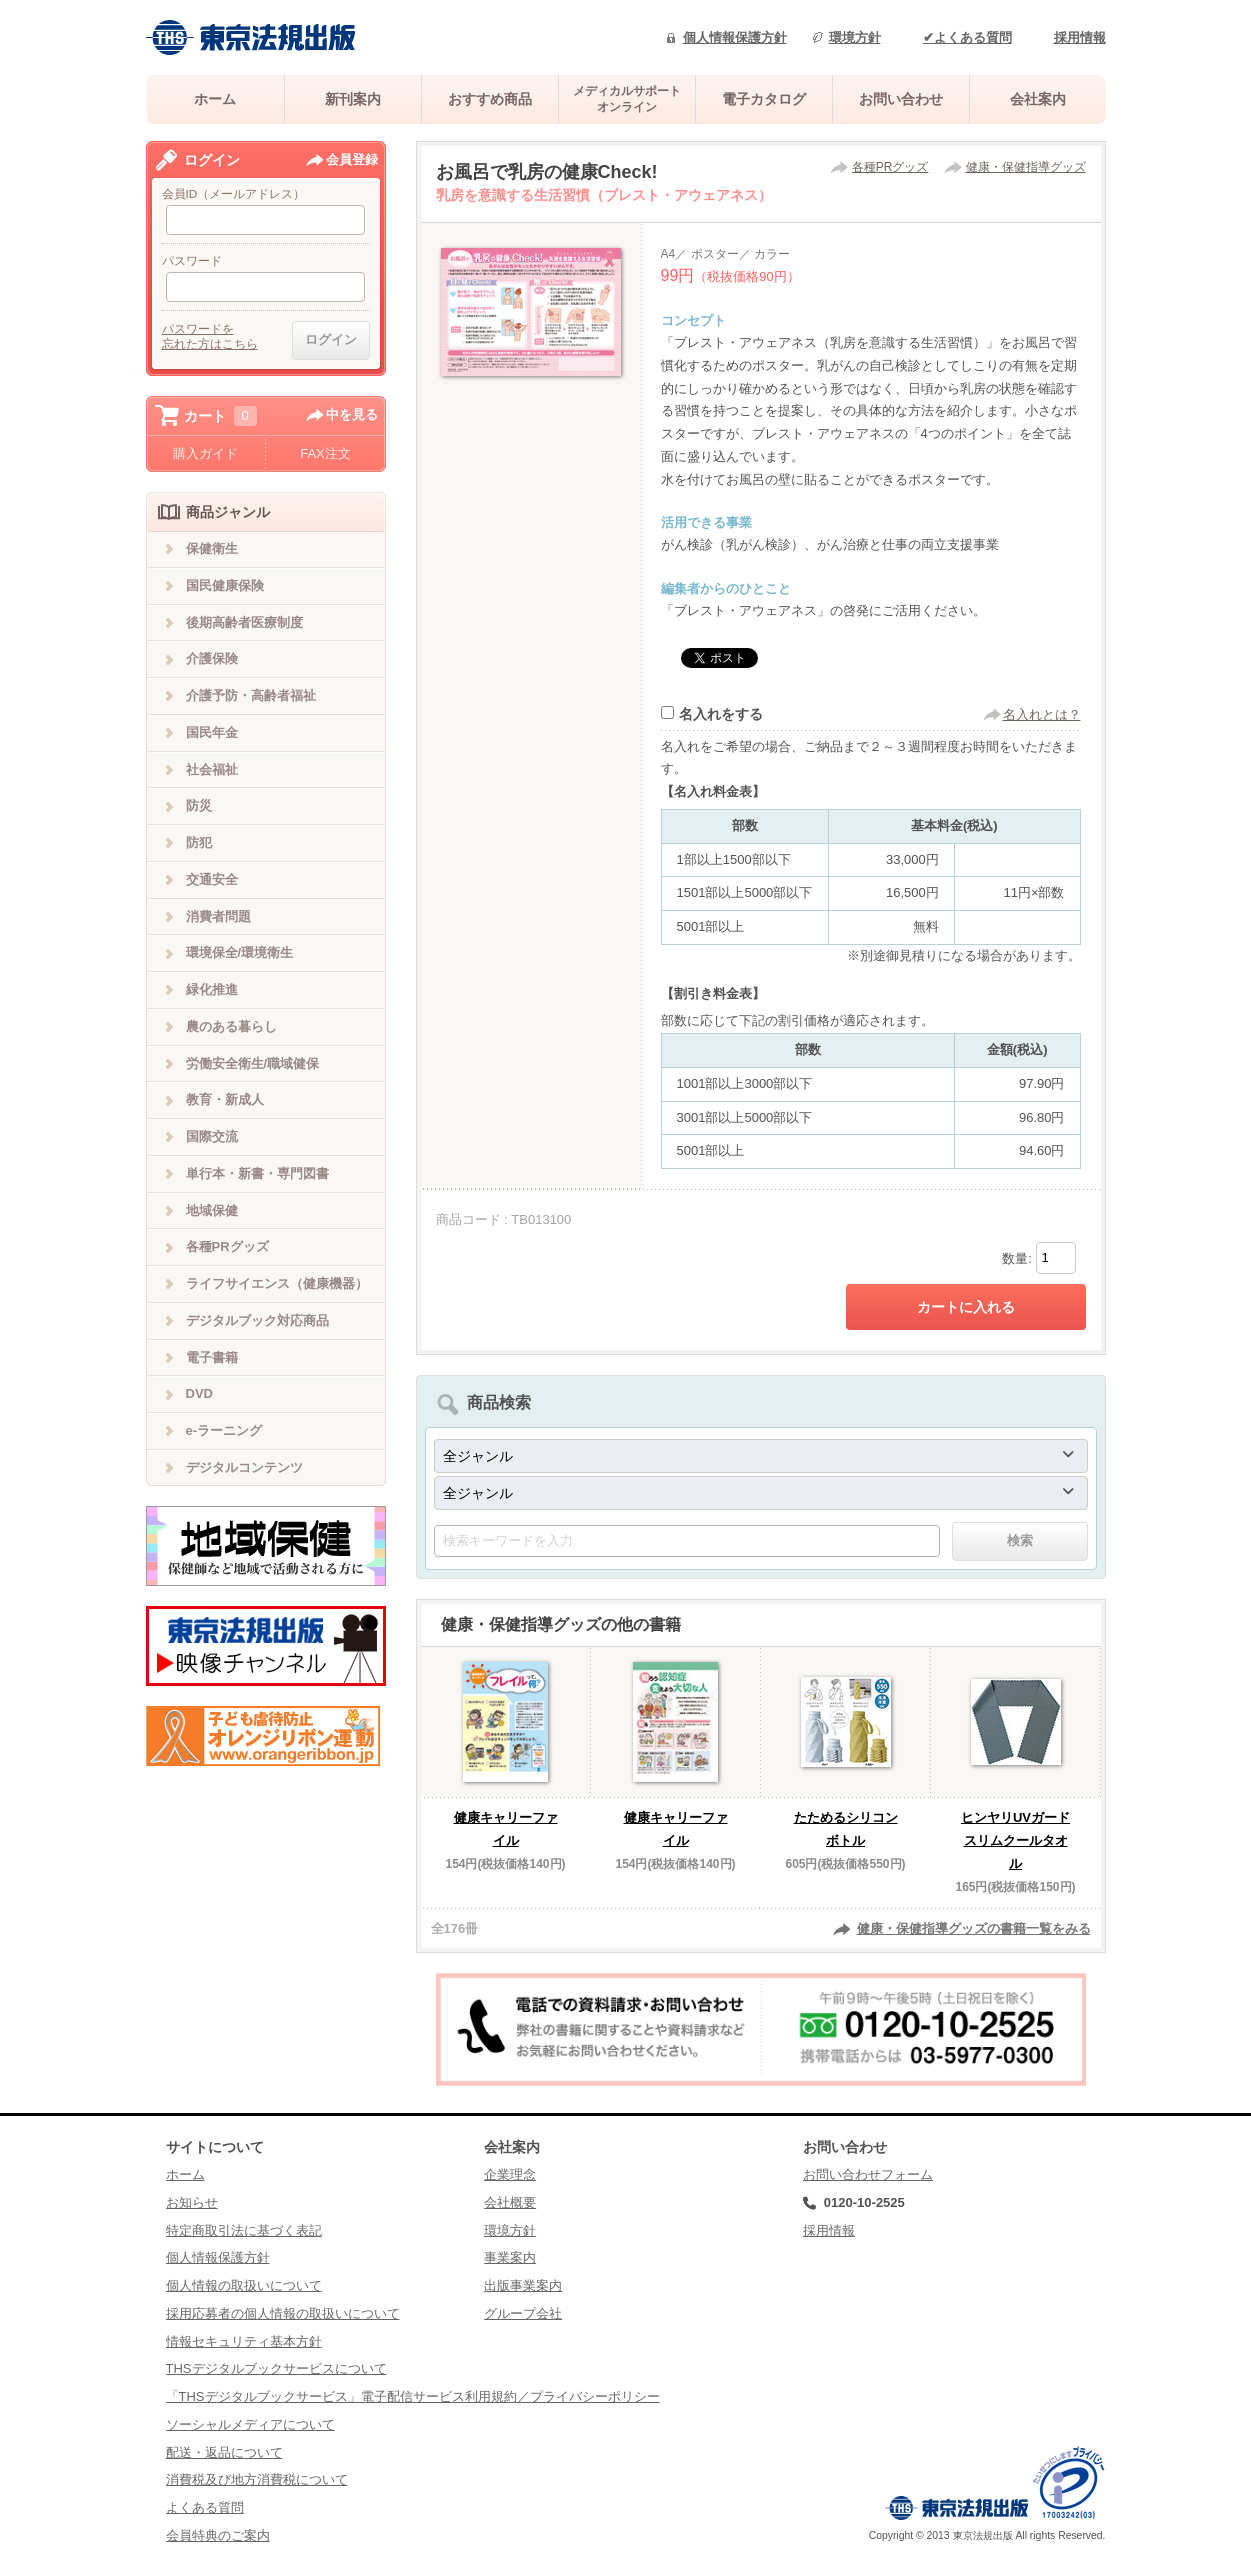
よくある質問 (205, 2507)
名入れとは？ (1042, 714)
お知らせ (192, 2202)
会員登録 (352, 159)
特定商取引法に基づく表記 (244, 2230)
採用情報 (1080, 37)
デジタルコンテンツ (244, 1467)
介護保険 (212, 658)
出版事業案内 (523, 2285)
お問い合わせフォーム (868, 2174)
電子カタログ (764, 99)
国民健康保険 (225, 585)
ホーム (215, 99)
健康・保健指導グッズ (1026, 167)
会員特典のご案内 (218, 2535)
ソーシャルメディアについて (250, 2424)
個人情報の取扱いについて (244, 2285)
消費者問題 (218, 916)
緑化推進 (212, 989)
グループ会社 (523, 2313)
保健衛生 (212, 548)
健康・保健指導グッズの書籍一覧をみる (974, 1928)
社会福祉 (212, 769)
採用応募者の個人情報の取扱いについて (283, 2313)
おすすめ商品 (490, 99)
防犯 (199, 842)
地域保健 (212, 1210)
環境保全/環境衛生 (240, 952)
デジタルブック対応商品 (257, 1320)
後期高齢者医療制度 (244, 622)
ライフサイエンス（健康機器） (277, 1283)
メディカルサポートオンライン (627, 98)
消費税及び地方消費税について (257, 2479)
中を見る (352, 414)
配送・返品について (224, 2452)
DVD (199, 1393)
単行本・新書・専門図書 (257, 1173)
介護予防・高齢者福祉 (251, 695)
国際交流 (212, 1136)
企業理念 (510, 2174)
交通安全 (212, 879)
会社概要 (510, 2202)
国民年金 (212, 732)
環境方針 (855, 37)
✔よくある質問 (967, 37)
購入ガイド (205, 453)
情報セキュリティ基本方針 (244, 2341)
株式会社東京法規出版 (251, 37)
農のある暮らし (231, 1026)
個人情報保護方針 (735, 37)
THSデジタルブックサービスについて (276, 2368)
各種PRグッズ (890, 167)
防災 (199, 805)
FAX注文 (325, 453)
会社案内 (1038, 99)
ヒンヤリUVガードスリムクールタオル (1015, 1840)
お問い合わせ (901, 99)
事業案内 (510, 2257)
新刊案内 (353, 99)
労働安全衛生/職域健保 (253, 1063)
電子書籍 (212, 1357)
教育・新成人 (225, 1099)
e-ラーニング (224, 1430)
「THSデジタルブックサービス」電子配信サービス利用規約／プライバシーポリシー (413, 2396)
